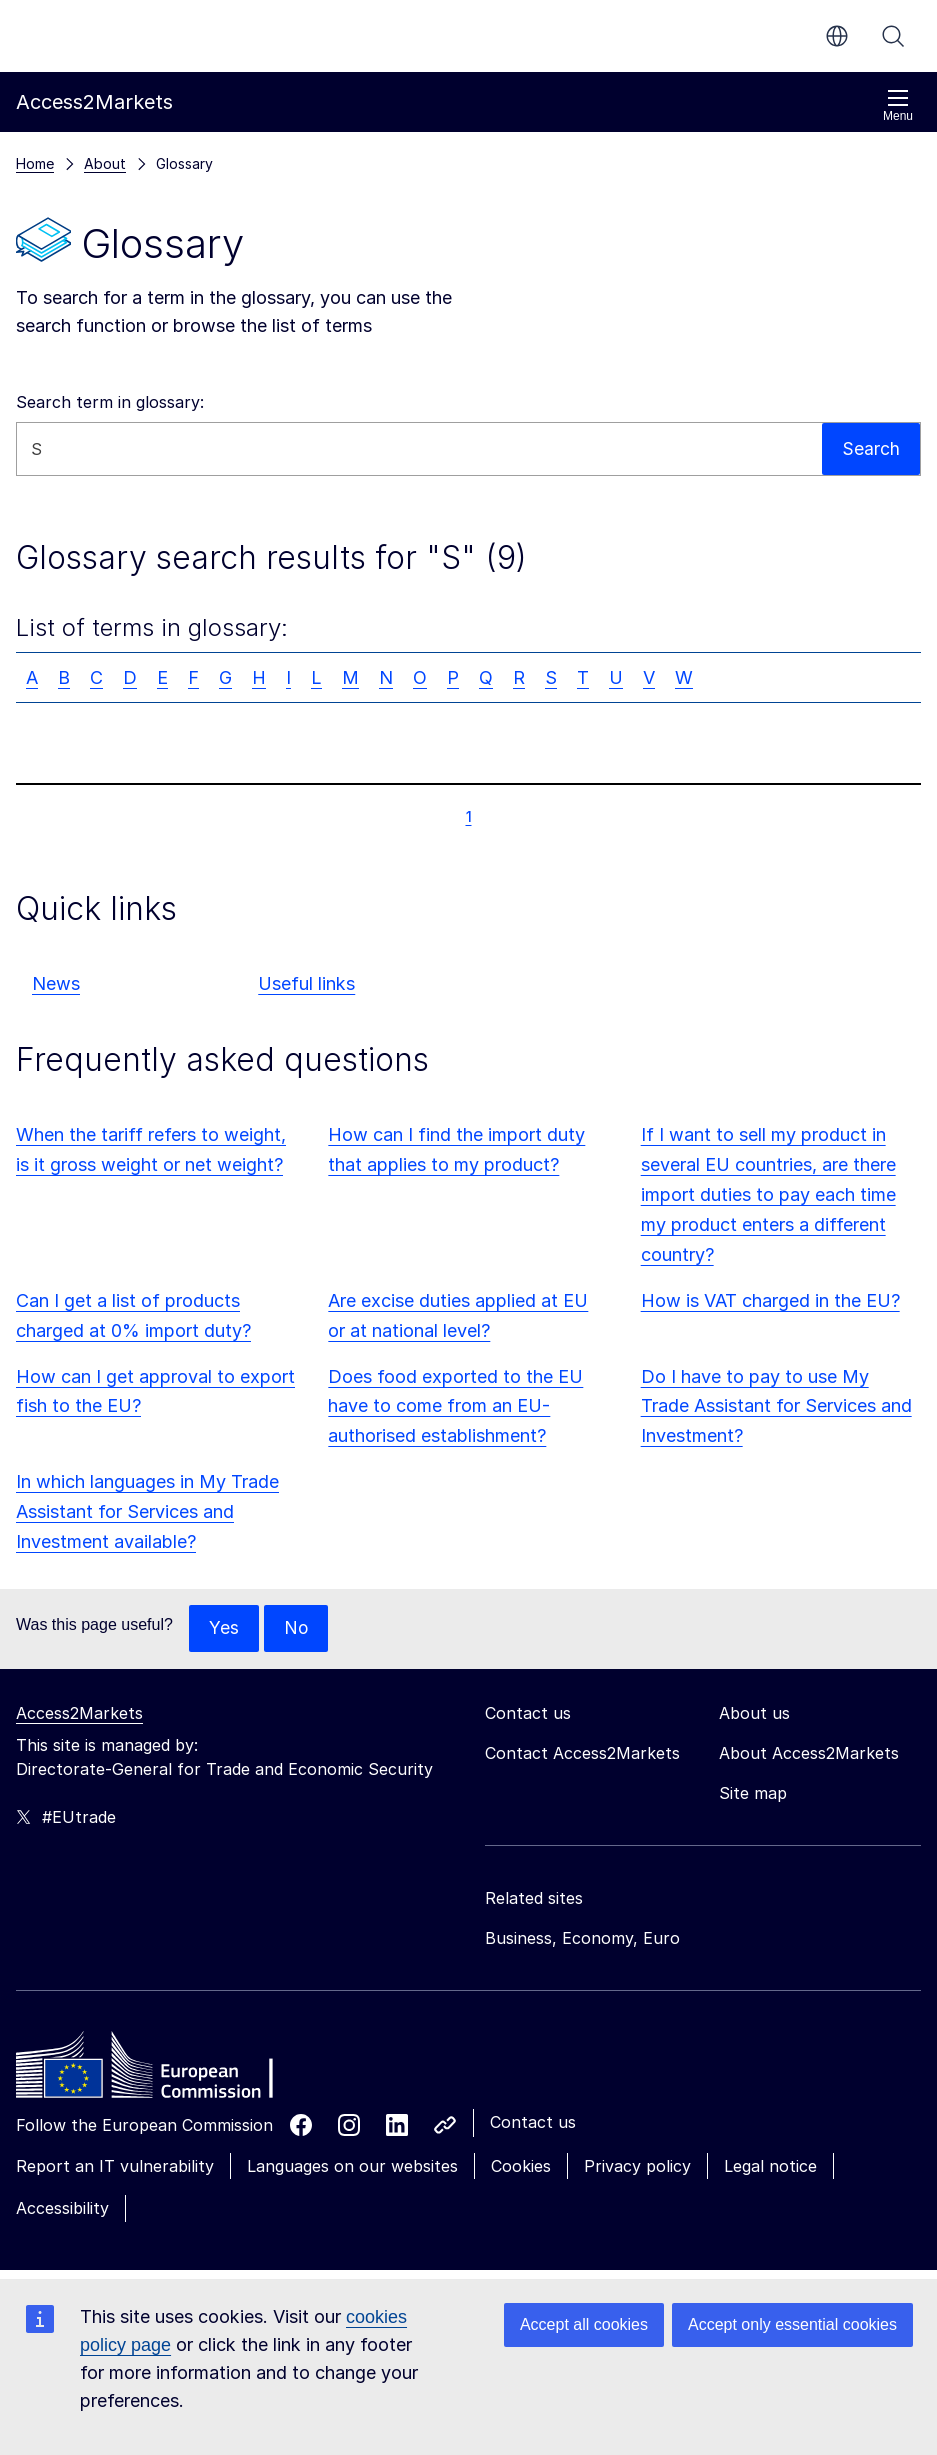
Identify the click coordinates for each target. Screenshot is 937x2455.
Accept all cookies (584, 2324)
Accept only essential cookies (792, 2324)
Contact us (533, 2123)
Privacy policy (637, 2167)
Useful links (306, 983)
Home (35, 163)
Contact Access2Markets (582, 1754)
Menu (898, 105)
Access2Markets (79, 1714)
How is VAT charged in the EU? (770, 1300)
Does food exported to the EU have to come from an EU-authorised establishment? (455, 1406)
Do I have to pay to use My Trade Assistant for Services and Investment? (776, 1406)
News (56, 983)
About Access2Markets (809, 1754)
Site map (753, 1794)
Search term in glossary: (110, 402)
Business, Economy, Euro (582, 1939)
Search (893, 36)
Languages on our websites (352, 2167)
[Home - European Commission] (161, 2071)
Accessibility (62, 2209)
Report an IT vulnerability (115, 2167)
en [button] (837, 36)
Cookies (521, 2167)
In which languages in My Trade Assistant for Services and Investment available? (147, 1511)
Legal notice (770, 2167)
